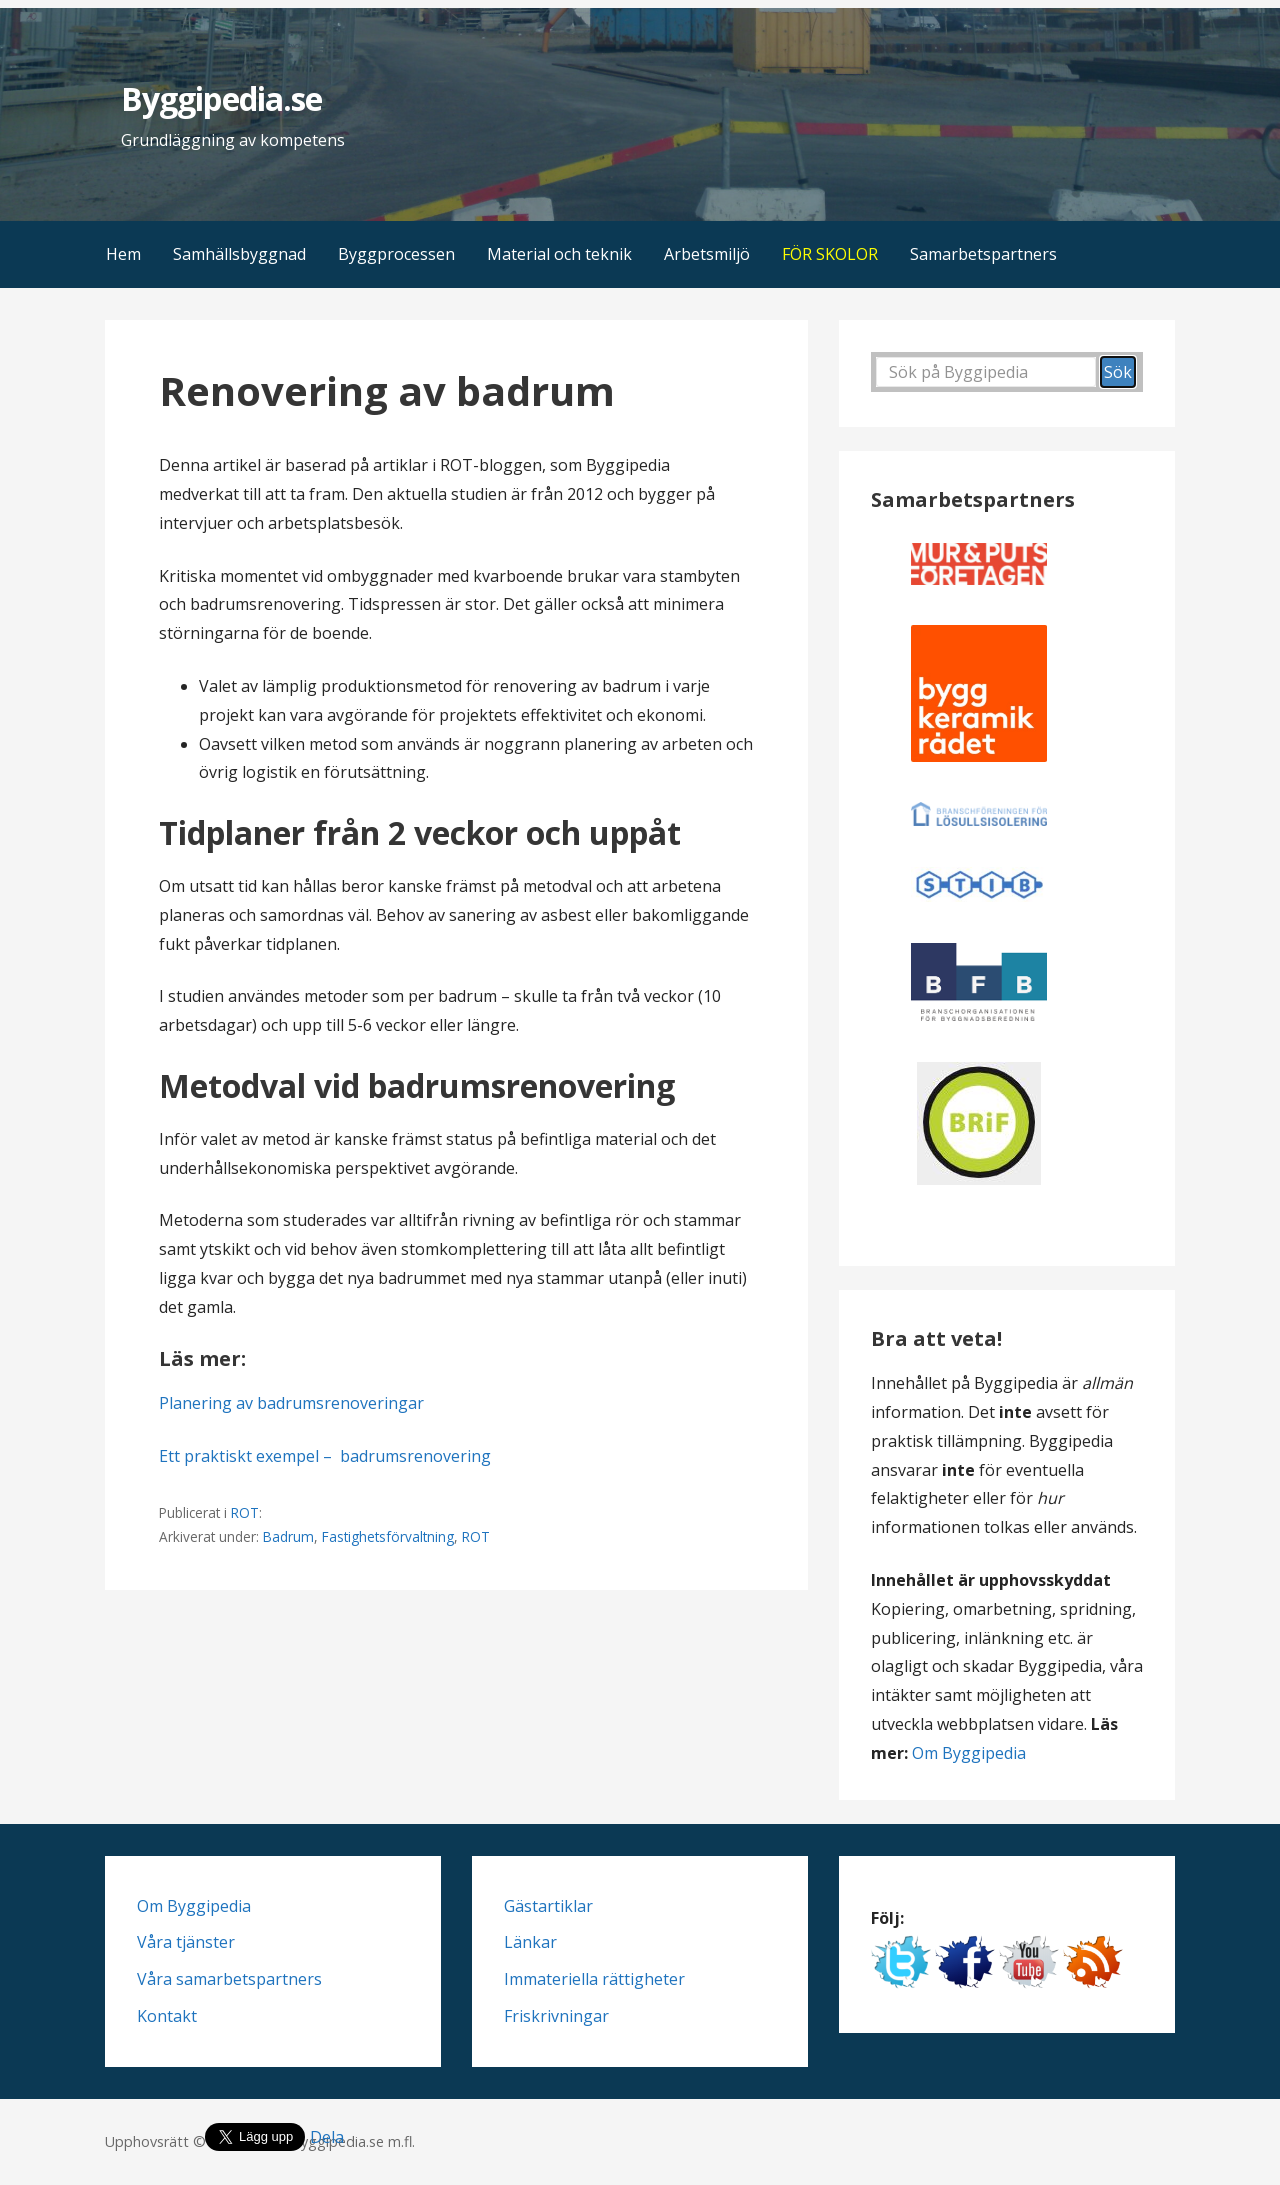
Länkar (530, 1942)
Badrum (288, 1536)
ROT (245, 1512)
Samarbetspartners (983, 254)
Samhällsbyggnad (239, 254)
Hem (123, 254)
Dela (327, 2137)
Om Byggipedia (969, 1753)
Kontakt (167, 2016)
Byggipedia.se (221, 98)
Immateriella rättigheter (594, 1979)
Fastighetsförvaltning (388, 1536)
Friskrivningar (556, 2016)
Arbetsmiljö (707, 254)
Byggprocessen (396, 254)
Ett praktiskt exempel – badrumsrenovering (325, 1456)
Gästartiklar (548, 1906)
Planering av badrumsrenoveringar (291, 1403)
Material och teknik (559, 254)
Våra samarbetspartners (229, 1979)
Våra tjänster (186, 1942)
